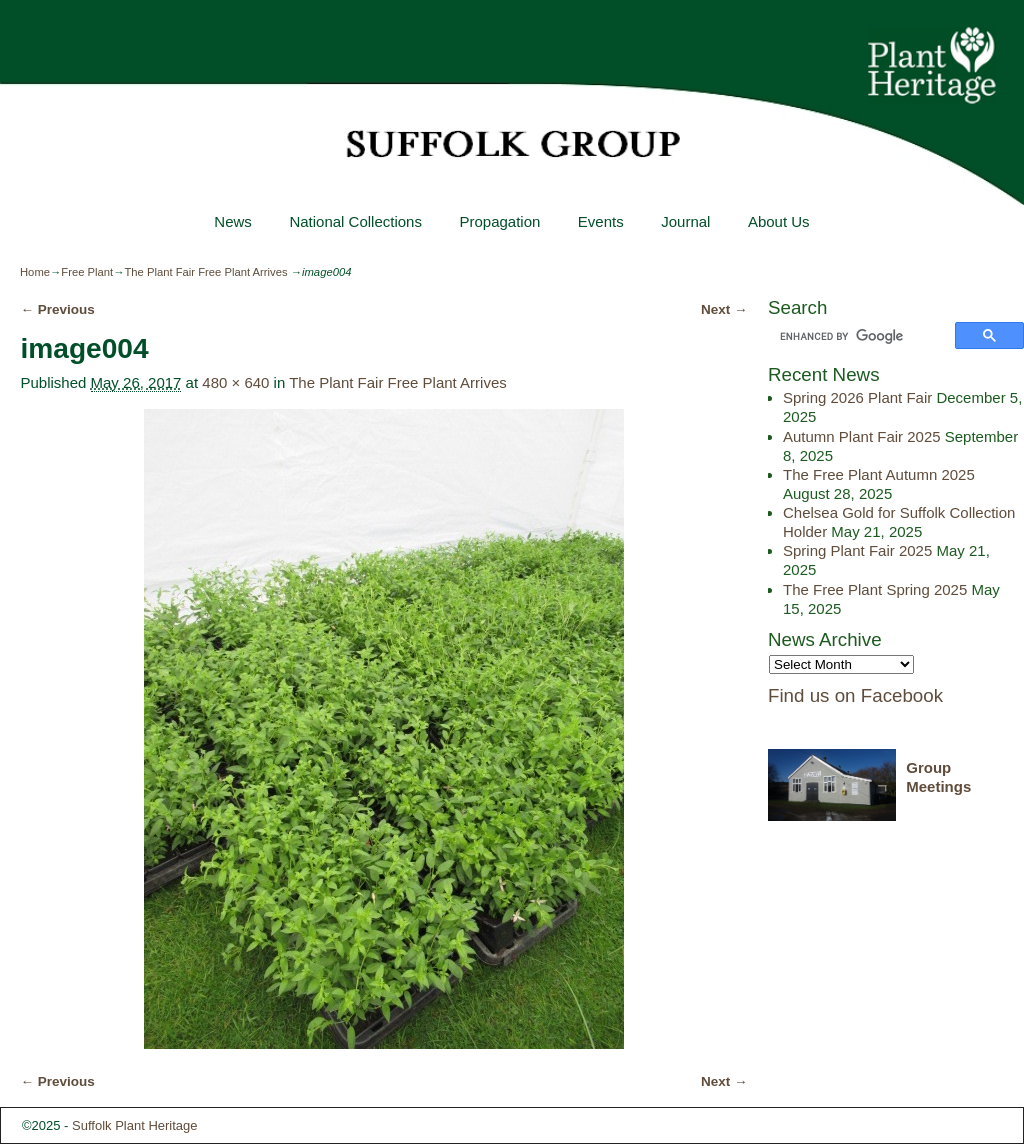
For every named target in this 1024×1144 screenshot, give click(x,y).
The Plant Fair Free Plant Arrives (205, 272)
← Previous (57, 309)
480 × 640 (235, 382)
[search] (864, 337)
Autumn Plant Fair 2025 (862, 436)
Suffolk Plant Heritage (135, 1125)
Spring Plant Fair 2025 (857, 550)
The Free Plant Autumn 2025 (879, 474)
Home (35, 272)
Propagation (499, 221)
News (233, 221)
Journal (685, 221)
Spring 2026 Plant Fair (857, 397)
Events (601, 221)
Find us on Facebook (855, 695)
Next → (724, 309)
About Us (779, 221)
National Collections (355, 221)
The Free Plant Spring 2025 (875, 589)
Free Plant (87, 272)
